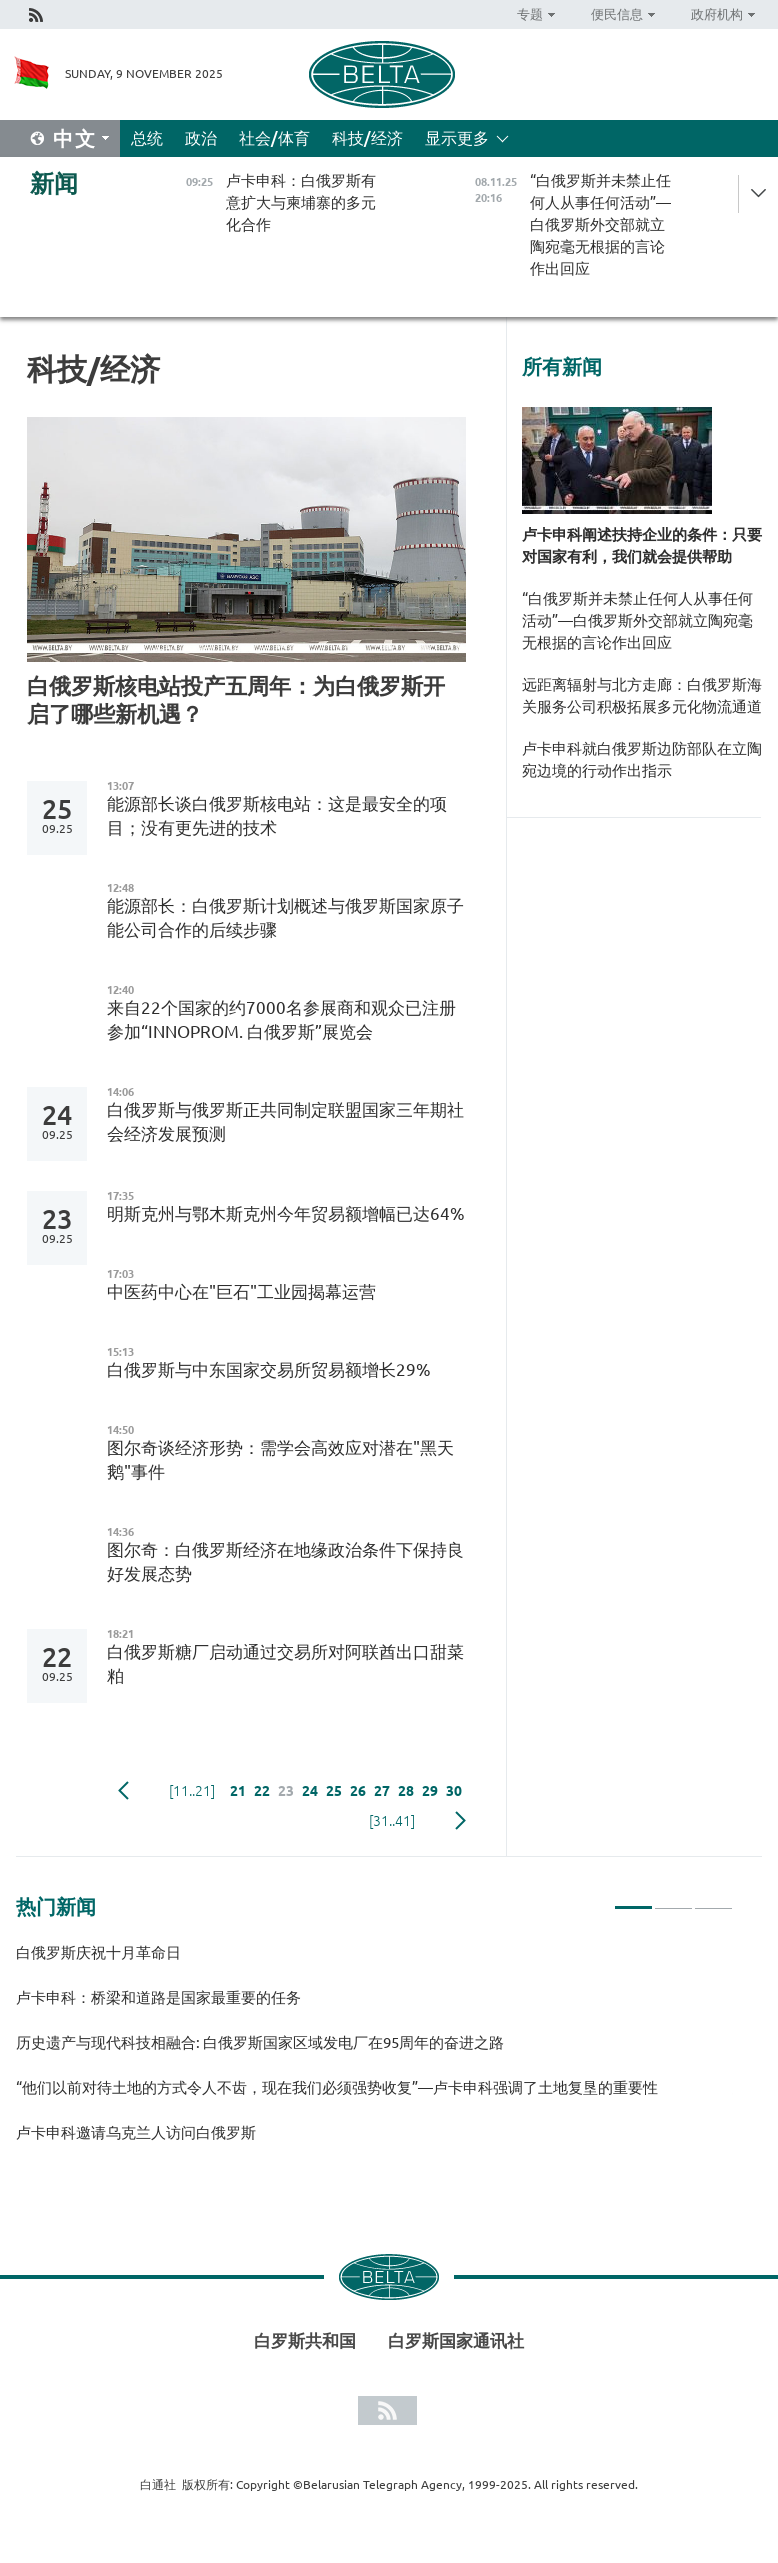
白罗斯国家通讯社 (456, 2340)
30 (454, 1791)
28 (406, 1791)
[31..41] (392, 1821)
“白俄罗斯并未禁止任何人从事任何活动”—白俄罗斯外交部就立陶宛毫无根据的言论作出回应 (637, 620)
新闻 (54, 183)
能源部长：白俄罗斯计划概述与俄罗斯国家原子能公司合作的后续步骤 (285, 917)
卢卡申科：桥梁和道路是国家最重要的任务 (158, 1997)
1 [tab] (633, 1899)
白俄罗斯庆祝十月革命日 (98, 1952)
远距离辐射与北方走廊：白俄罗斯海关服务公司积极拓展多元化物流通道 (642, 695)
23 (286, 1791)
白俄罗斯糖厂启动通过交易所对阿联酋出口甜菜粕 (285, 1663)
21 (238, 1791)
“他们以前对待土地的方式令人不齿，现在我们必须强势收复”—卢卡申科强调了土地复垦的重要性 (337, 2087)
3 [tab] (713, 1899)
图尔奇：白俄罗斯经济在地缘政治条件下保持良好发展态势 (285, 1561)
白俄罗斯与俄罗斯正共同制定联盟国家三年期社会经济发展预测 (285, 1121)
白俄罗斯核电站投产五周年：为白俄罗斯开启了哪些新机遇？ (236, 699)
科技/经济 (367, 138)
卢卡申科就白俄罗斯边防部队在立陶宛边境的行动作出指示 (642, 759)
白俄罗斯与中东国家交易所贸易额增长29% (269, 1369)
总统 (147, 138)
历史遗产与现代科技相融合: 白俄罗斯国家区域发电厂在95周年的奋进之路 (260, 2042)
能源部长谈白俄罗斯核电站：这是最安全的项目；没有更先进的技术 (277, 815)
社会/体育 (274, 138)
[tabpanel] (374, 2051)
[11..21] (192, 1791)
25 (334, 1791)
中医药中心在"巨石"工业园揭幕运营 (241, 1291)
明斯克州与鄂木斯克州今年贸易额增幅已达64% (286, 1213)
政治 (201, 138)
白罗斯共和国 (305, 2340)
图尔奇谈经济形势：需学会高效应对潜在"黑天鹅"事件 (280, 1459)
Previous (123, 1791)
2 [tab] (673, 1899)
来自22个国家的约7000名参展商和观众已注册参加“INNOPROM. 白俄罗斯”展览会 (281, 1019)
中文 (75, 138)
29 (430, 1791)
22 (262, 1791)
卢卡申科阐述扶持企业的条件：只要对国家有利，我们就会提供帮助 (642, 545)
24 (310, 1791)
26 (358, 1791)
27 (382, 1791)
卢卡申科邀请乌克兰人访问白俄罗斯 (136, 2132)
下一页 (460, 1821)
